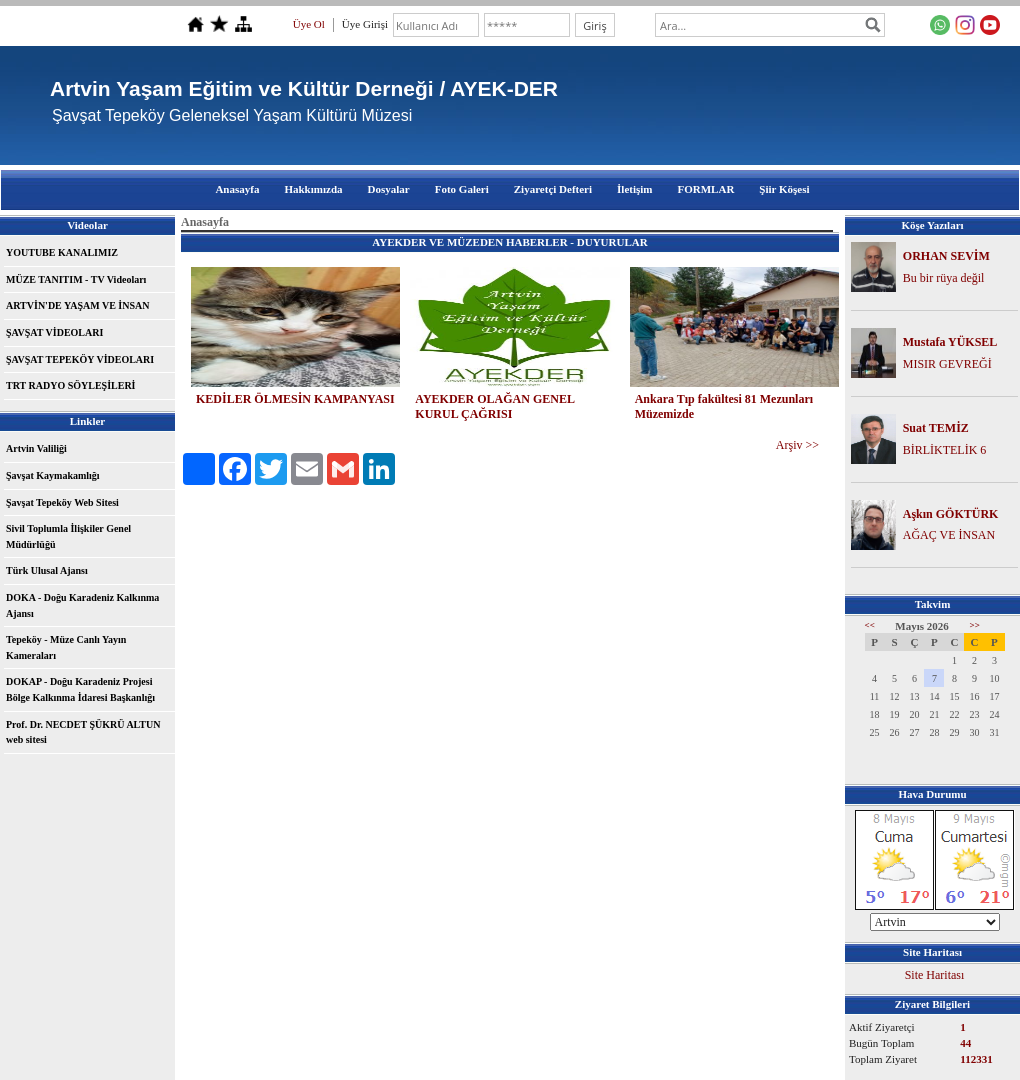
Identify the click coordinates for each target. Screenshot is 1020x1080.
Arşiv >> (797, 445)
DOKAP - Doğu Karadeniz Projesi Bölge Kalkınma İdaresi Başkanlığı (80, 689)
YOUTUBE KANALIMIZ (62, 252)
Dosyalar (389, 189)
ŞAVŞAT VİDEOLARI (54, 332)
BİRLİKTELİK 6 (945, 450)
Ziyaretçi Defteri (553, 189)
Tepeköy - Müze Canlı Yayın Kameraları (66, 647)
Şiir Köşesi (784, 189)
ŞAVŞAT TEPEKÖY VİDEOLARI (80, 359)
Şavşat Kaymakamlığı (53, 475)
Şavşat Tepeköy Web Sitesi (62, 502)
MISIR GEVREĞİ (947, 364)
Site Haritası (935, 975)
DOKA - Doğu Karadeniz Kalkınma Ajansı (82, 605)
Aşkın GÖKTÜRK (951, 514)
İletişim (634, 189)
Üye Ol (309, 24)
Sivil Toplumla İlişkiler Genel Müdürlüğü (68, 536)
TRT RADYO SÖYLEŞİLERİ (71, 385)
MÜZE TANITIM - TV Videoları (76, 279)
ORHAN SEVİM (946, 256)
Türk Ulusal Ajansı (47, 570)
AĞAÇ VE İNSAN (949, 535)
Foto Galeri (462, 189)
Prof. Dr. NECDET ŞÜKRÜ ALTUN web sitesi (83, 732)
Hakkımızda (313, 189)
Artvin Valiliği (36, 448)
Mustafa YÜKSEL (950, 342)
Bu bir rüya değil (944, 278)
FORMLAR (706, 189)
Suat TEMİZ (936, 428)
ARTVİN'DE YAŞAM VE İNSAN (77, 305)
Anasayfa (237, 189)
